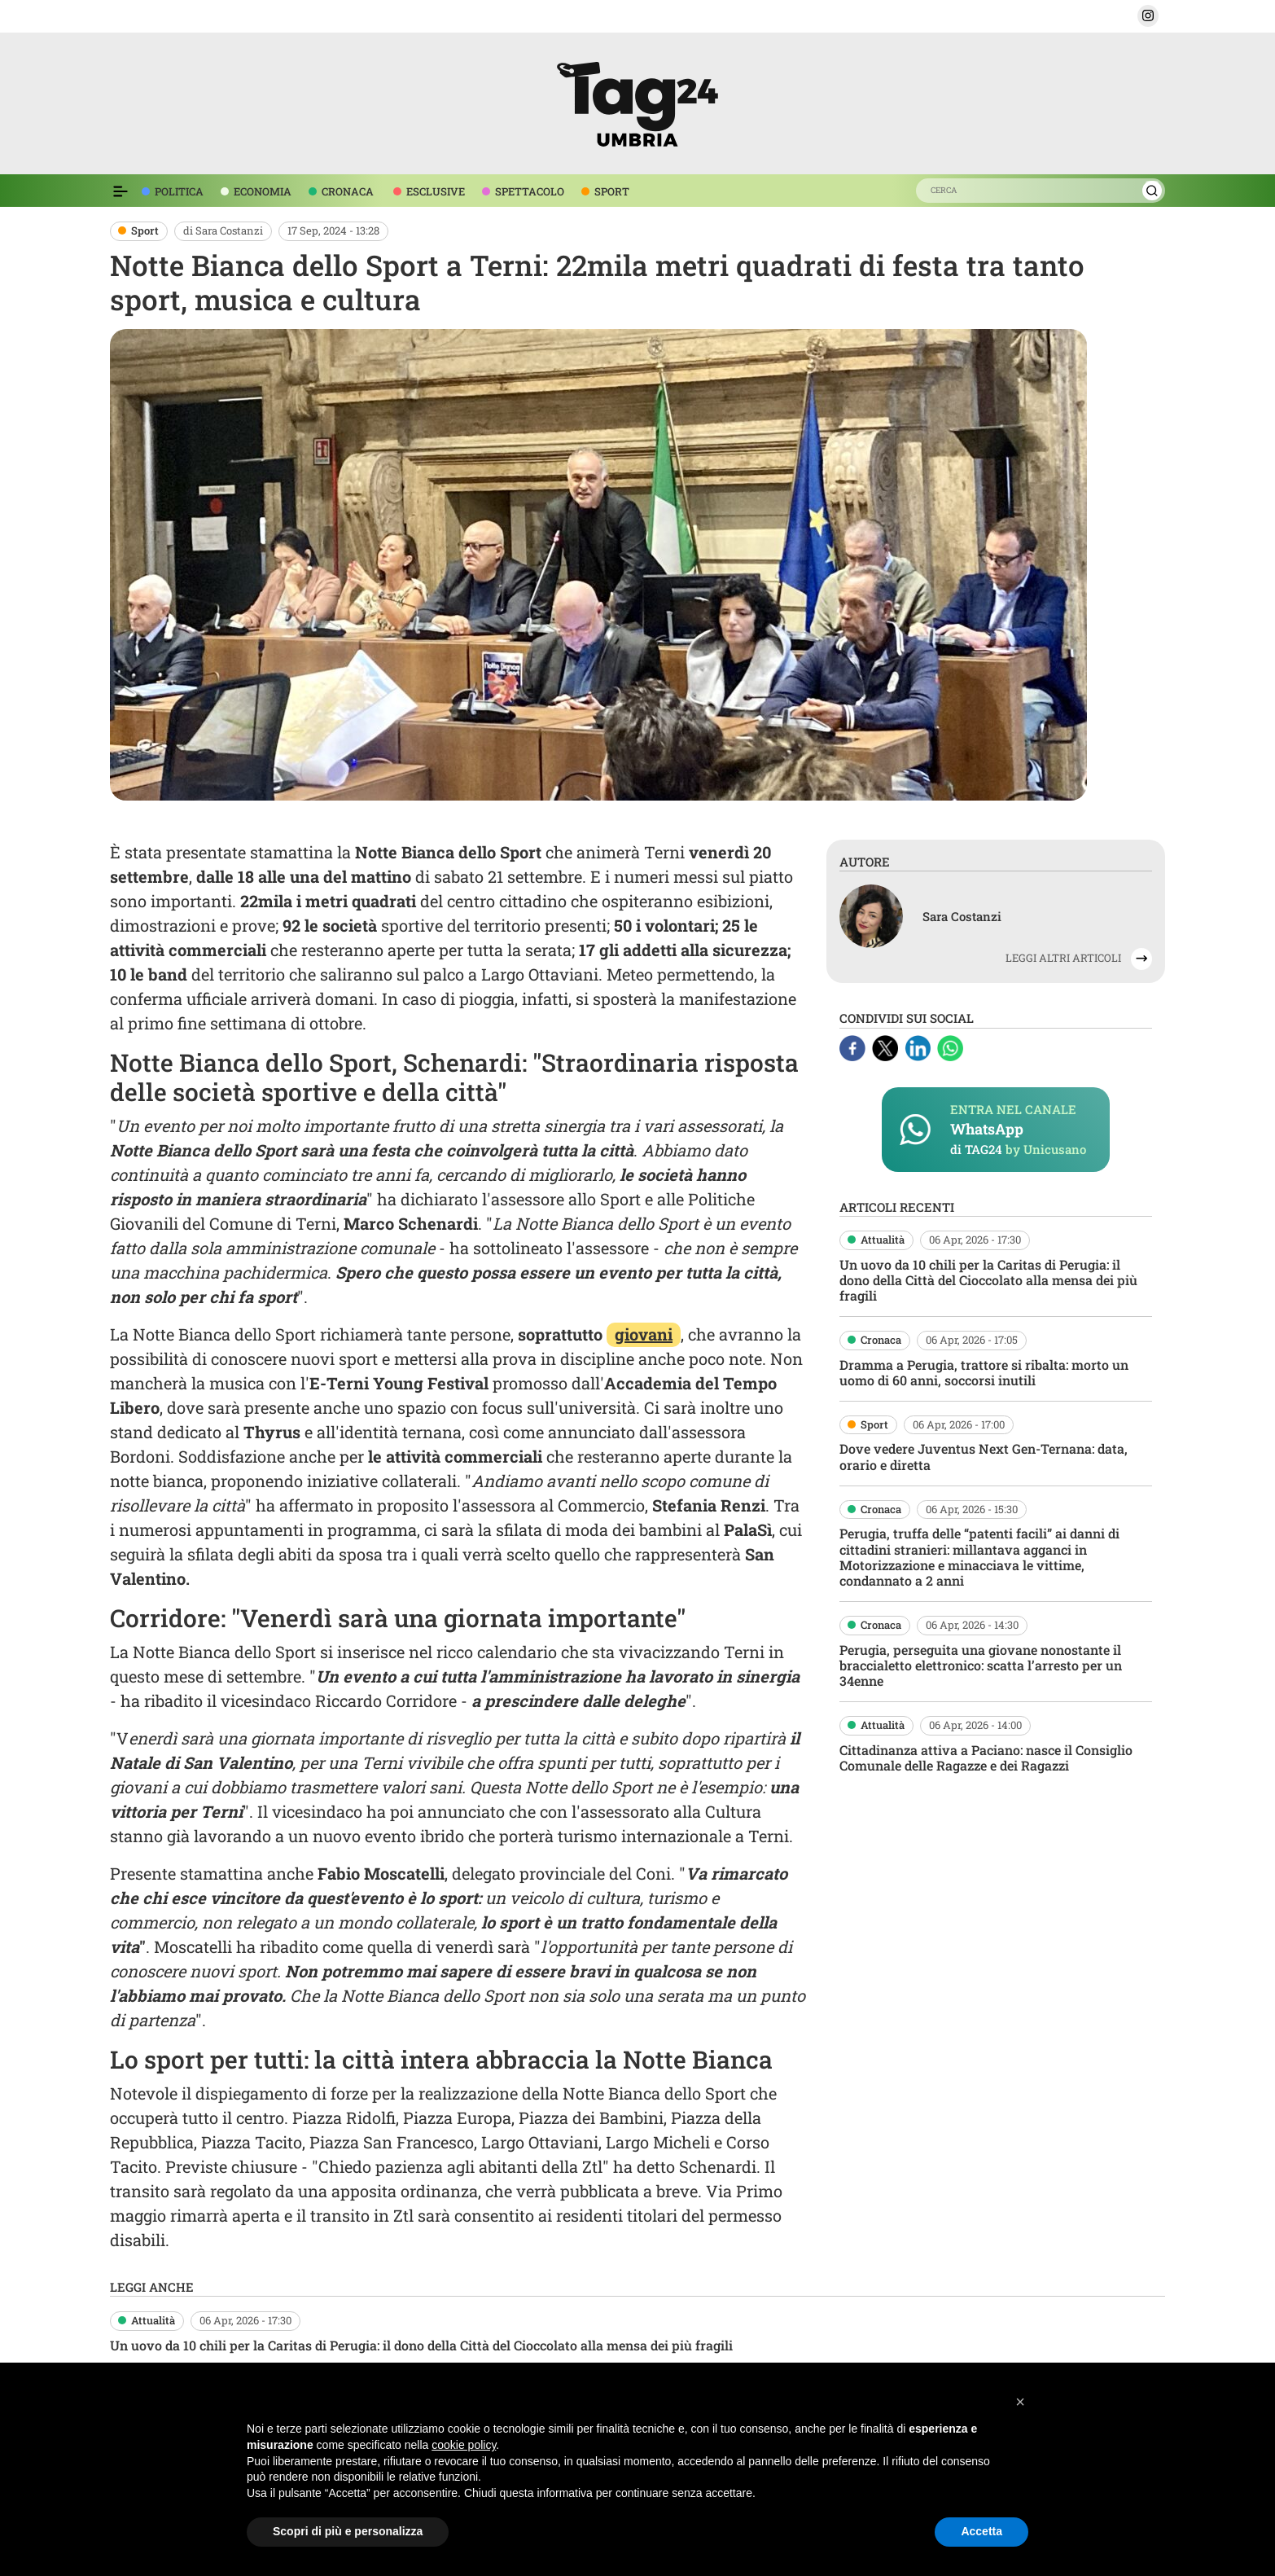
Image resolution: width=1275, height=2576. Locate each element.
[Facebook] (854, 1046)
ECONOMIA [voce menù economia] (262, 191)
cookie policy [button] (464, 2444)
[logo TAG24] (637, 101)
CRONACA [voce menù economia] (348, 191)
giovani (644, 1334)
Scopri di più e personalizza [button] (348, 2531)
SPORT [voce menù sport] (611, 191)
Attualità (883, 1239)
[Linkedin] (919, 1046)
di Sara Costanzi (223, 230)
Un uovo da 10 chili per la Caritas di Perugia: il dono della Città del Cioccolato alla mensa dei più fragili (988, 1280)
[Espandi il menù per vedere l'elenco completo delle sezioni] (120, 191)
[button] (1148, 16)
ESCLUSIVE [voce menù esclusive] (435, 191)
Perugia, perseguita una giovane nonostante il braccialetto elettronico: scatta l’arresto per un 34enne (980, 1665)
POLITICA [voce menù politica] (179, 191)
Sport (145, 230)
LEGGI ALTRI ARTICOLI (1063, 957)
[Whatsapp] (950, 1046)
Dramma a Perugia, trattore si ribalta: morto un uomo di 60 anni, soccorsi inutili (983, 1372)
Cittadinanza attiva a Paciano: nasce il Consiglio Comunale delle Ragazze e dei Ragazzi (986, 1757)
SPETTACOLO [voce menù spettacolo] (529, 191)
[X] (886, 1046)
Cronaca (881, 1339)
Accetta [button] (981, 2531)
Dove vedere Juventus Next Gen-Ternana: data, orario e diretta (983, 1456)
